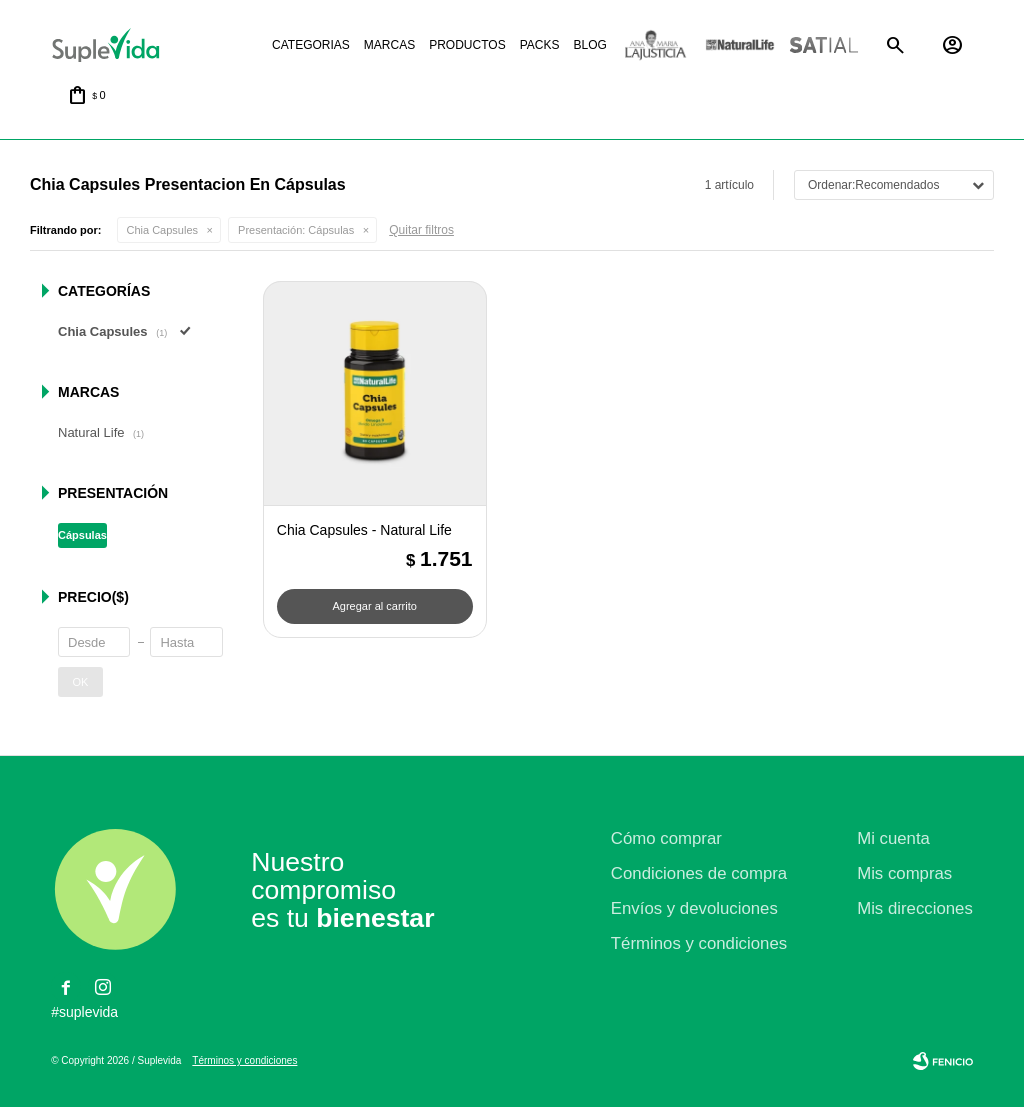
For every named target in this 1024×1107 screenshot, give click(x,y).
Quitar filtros (421, 230)
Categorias (311, 45)
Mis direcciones (915, 908)
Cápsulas (296, 230)
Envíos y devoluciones (694, 908)
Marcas (389, 45)
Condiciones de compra (699, 873)
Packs (540, 45)
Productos (467, 45)
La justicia (656, 45)
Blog (589, 45)
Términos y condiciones (699, 943)
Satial (824, 45)
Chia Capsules (163, 230)
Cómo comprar (666, 838)
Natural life (740, 45)
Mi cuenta (893, 838)
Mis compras (904, 873)
